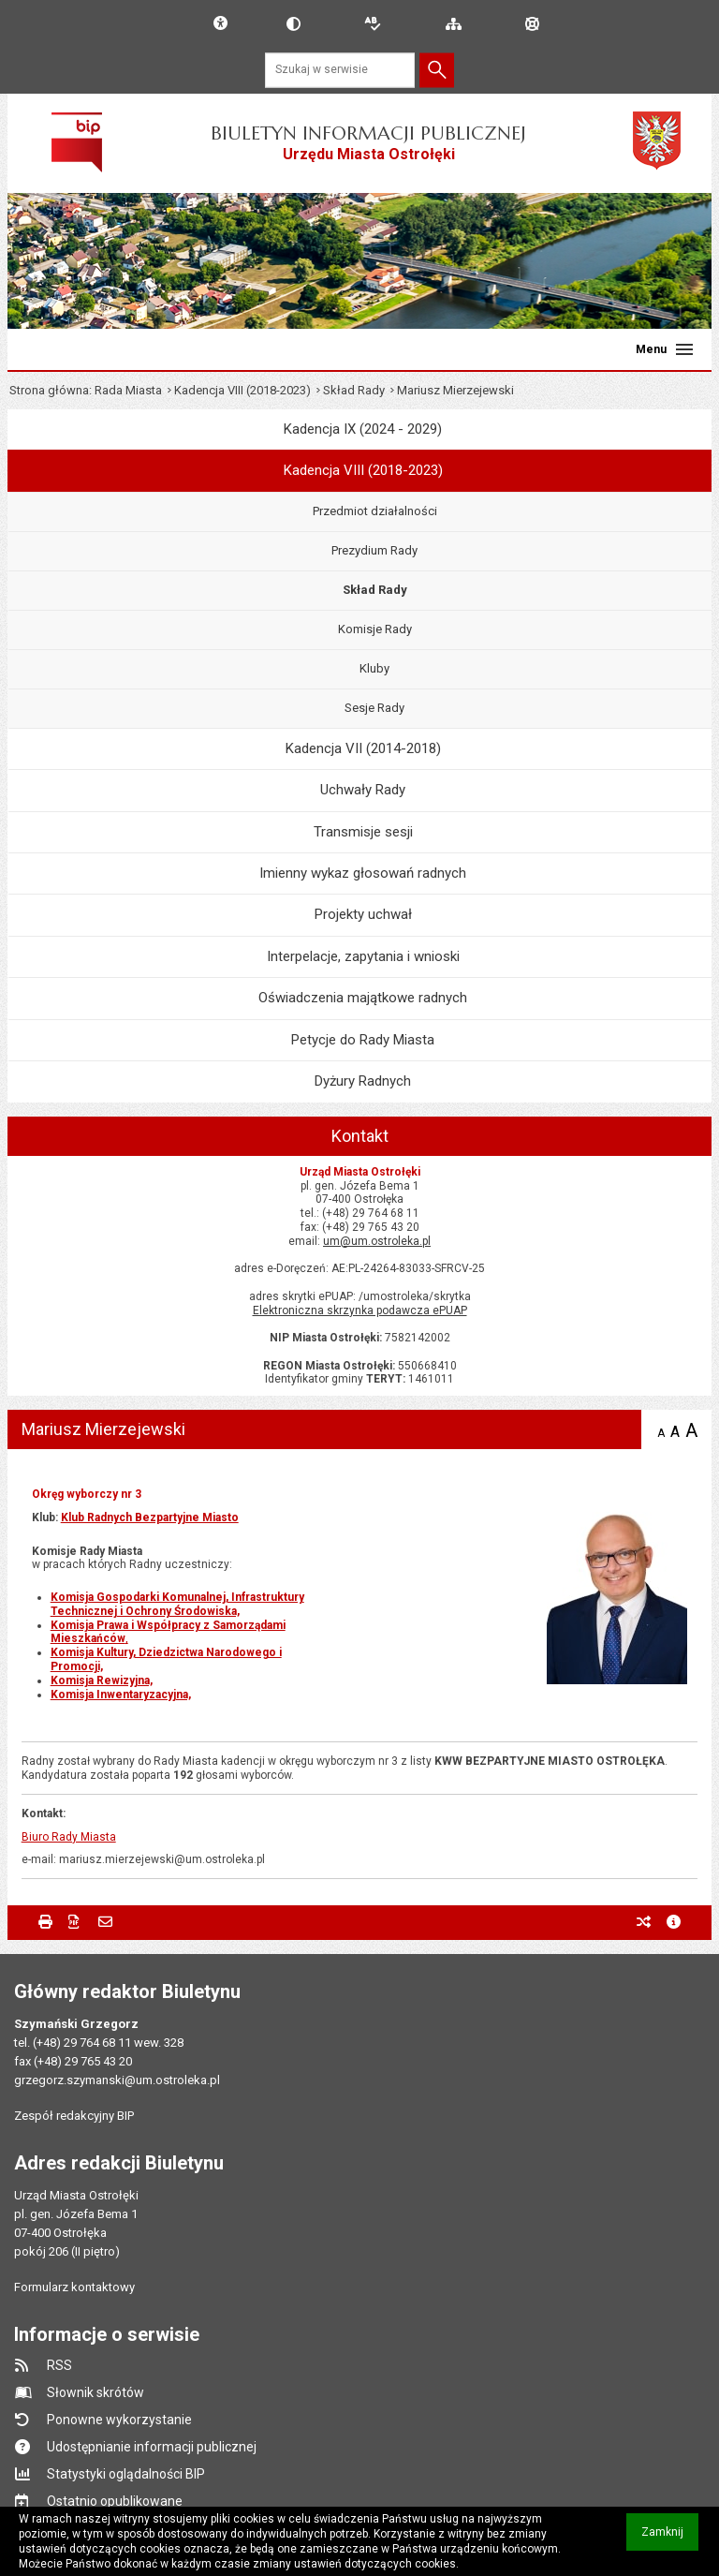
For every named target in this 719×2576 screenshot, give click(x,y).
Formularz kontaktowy (74, 2287)
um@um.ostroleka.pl (377, 1241)
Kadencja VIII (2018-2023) (242, 390)
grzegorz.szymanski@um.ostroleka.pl (117, 2080)
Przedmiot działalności (375, 511)
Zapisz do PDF (75, 1922)
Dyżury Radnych (363, 1081)
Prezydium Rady (374, 550)
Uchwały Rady (362, 789)
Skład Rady (354, 390)
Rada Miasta (128, 390)
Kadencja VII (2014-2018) (363, 748)
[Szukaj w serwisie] (340, 69)
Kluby (374, 668)
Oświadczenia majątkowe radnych (362, 997)
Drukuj (45, 1922)
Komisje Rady (375, 629)
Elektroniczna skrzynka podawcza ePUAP (360, 1310)
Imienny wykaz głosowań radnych (362, 873)
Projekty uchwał (363, 914)
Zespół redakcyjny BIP (74, 2116)
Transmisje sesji (363, 831)
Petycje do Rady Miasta (362, 1039)
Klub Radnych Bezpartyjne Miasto (150, 1517)
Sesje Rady (374, 708)
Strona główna (49, 390)
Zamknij (669, 2538)
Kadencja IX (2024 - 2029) (363, 429)
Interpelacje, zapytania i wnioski (363, 956)
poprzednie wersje (644, 1922)
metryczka (674, 1922)
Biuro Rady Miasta (69, 1836)
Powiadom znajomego (105, 1922)
